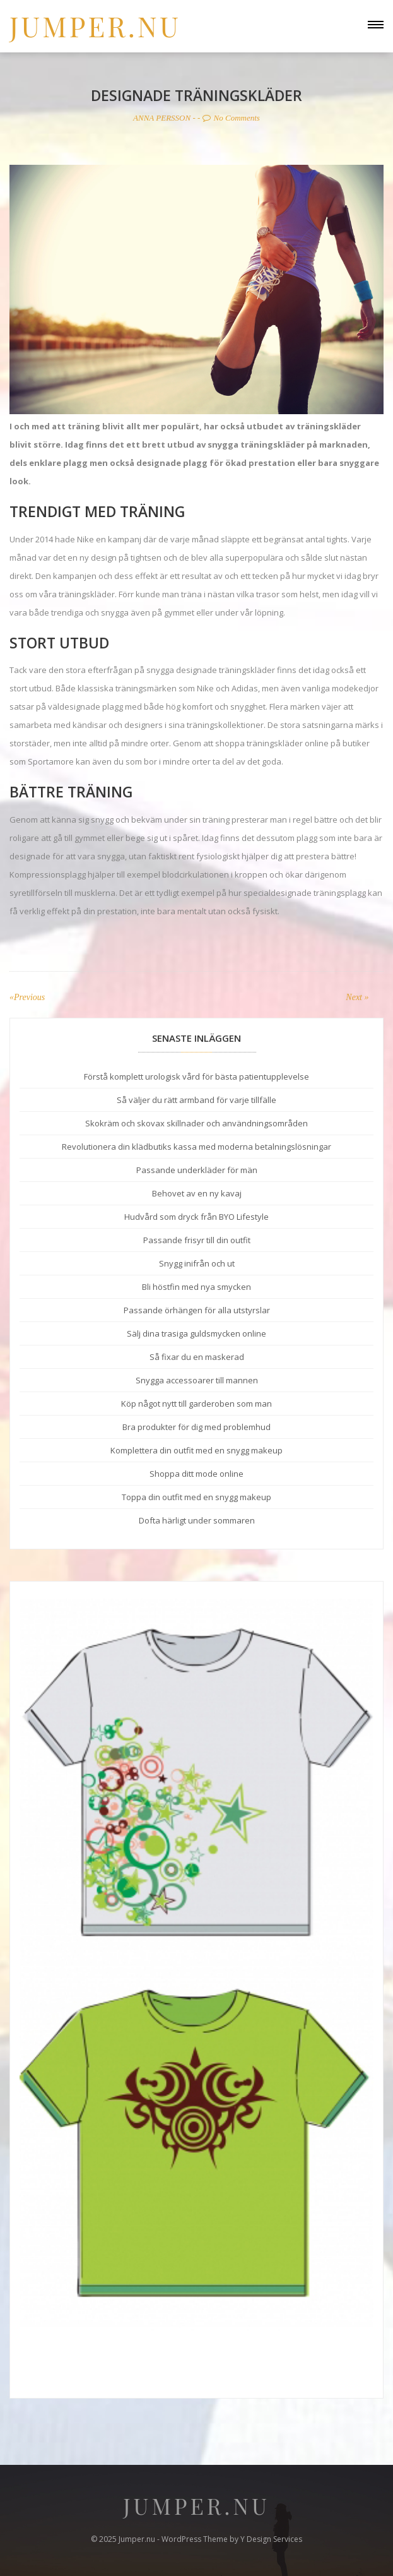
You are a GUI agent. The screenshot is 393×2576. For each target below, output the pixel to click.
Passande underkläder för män (196, 1170)
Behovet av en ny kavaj (197, 1193)
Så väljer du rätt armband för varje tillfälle (196, 1100)
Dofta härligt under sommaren (197, 1520)
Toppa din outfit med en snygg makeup (196, 1497)
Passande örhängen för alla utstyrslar (197, 1310)
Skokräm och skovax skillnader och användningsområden (196, 1123)
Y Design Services (271, 2539)
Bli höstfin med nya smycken (196, 1286)
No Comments (231, 117)
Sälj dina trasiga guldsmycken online (196, 1333)
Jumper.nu (95, 25)
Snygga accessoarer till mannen (197, 1380)
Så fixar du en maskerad (197, 1357)
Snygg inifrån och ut (197, 1263)
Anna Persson (162, 117)
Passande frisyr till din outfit (196, 1240)
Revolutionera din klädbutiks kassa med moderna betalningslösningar (196, 1146)
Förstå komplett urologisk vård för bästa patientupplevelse (196, 1076)
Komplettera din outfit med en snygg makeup (196, 1450)
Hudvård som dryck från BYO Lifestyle (196, 1216)
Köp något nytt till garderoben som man (196, 1403)
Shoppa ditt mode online (196, 1473)
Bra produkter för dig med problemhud (196, 1427)
